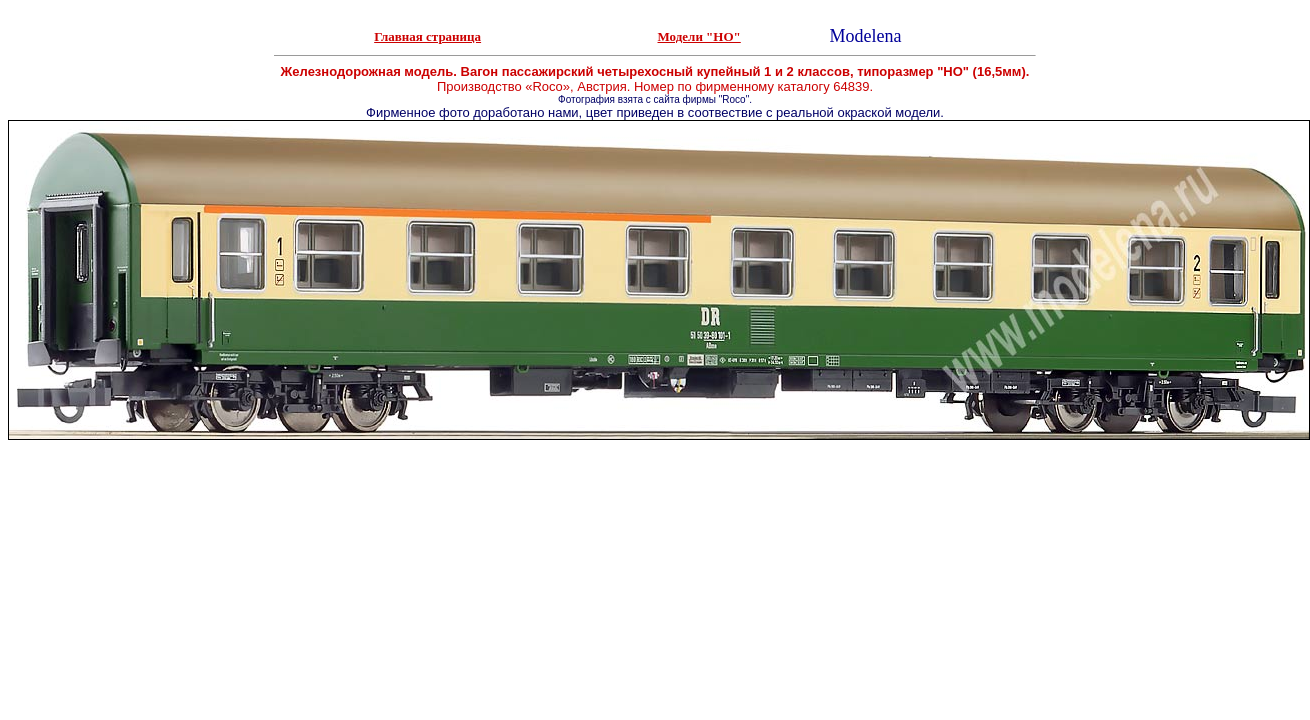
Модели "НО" (699, 36)
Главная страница (427, 36)
